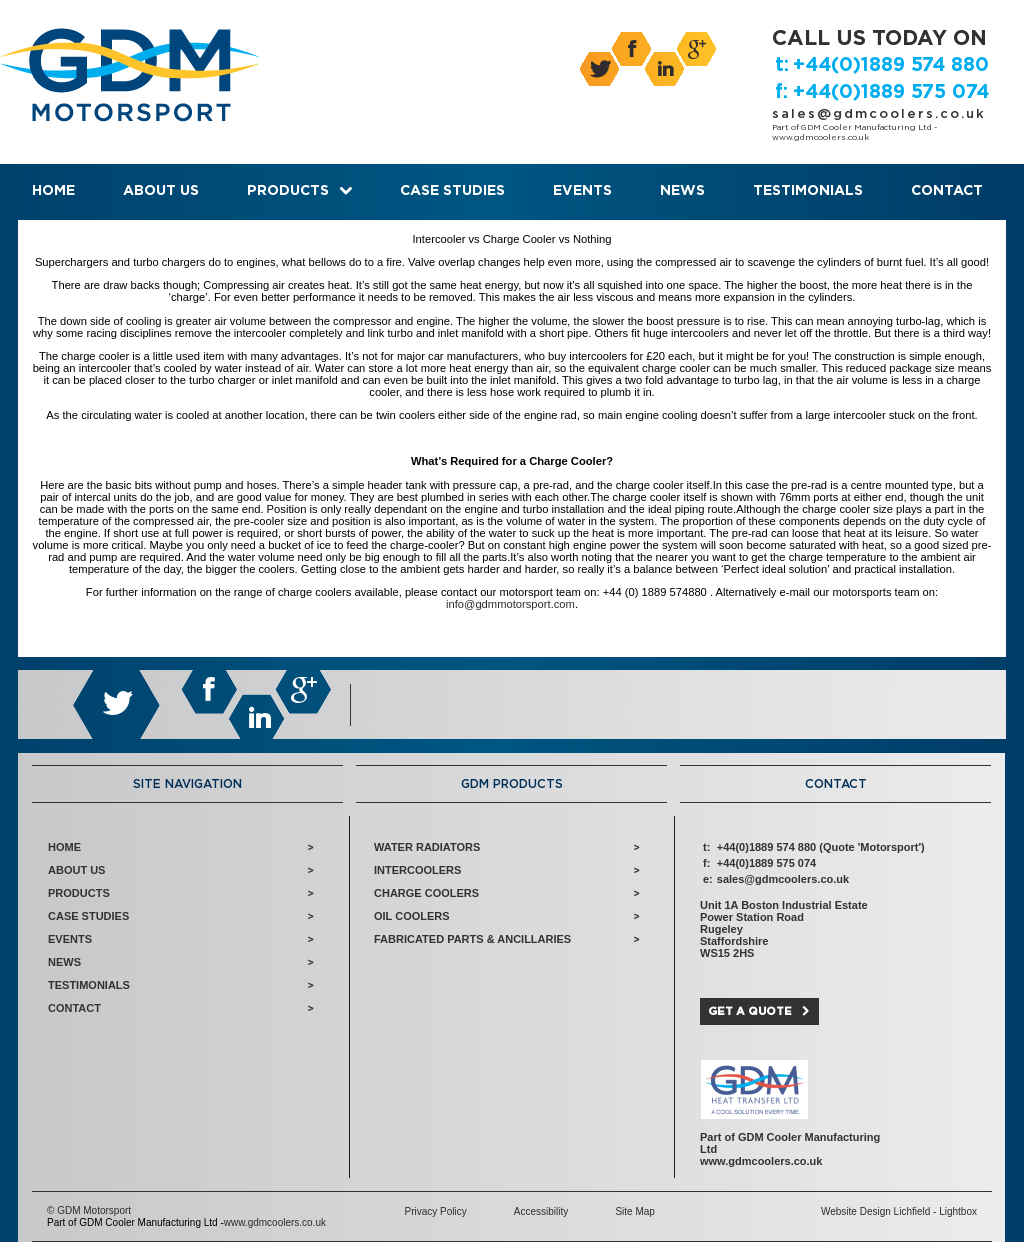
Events (582, 191)
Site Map (634, 1211)
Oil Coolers (412, 916)
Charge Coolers (426, 893)
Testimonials (808, 191)
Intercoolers (417, 870)
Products (288, 191)
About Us (161, 191)
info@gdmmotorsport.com (510, 604)
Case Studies (452, 191)
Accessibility (541, 1211)
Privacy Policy (435, 1211)
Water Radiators (427, 847)
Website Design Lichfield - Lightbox (899, 1211)
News (682, 191)
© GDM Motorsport (89, 1210)
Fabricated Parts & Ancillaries (472, 939)
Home (53, 191)
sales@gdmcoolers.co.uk (879, 114)
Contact (947, 191)
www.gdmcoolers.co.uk (820, 138)
